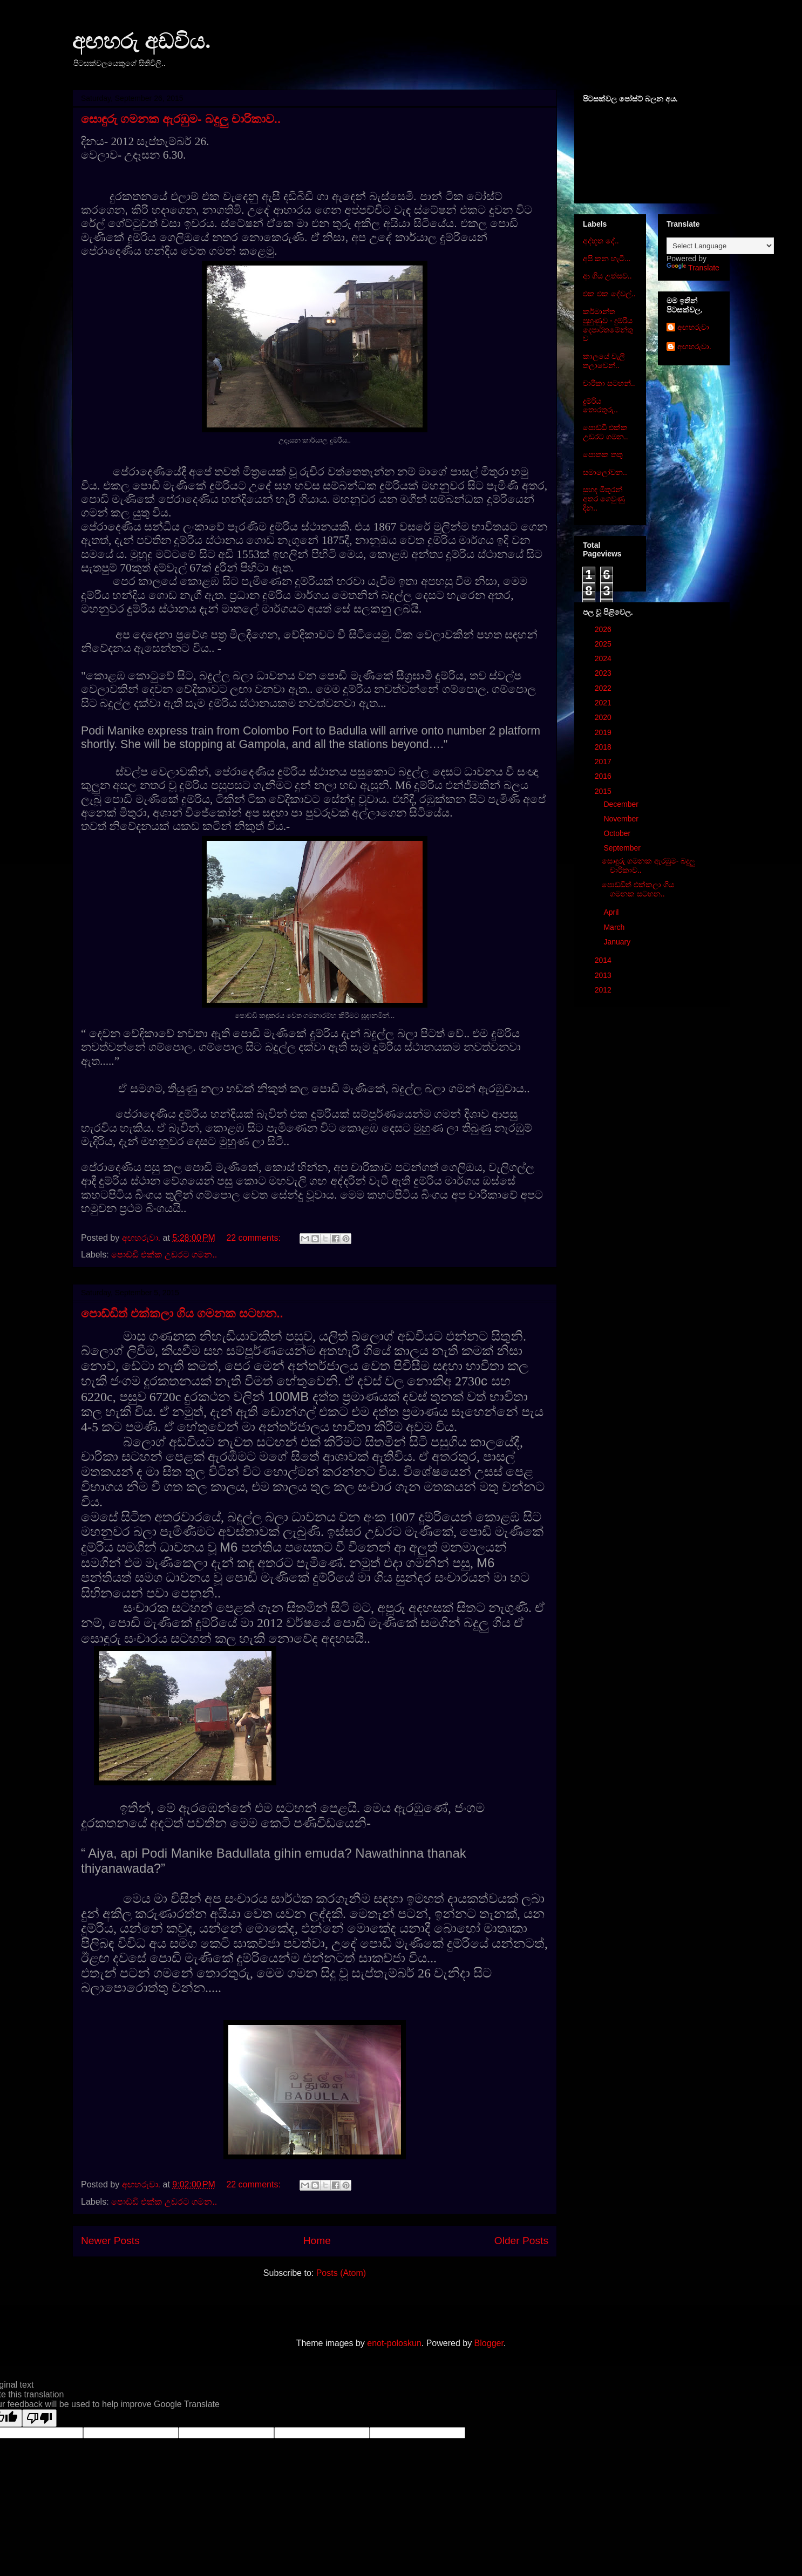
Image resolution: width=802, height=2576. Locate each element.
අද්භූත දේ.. (601, 240)
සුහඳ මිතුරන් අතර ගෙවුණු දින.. (604, 498)
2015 (604, 791)
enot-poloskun (394, 2343)
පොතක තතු (603, 454)
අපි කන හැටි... (606, 258)
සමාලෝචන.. (605, 472)
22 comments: (254, 1237)
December (621, 804)
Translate (693, 267)
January (618, 941)
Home (317, 2240)
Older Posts (521, 2240)
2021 (604, 702)
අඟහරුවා (693, 327)
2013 (604, 975)
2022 (604, 688)
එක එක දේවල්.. (609, 293)
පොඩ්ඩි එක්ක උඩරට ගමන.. (164, 1254)
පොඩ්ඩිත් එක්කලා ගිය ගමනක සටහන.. (182, 1313)
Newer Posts (110, 2240)
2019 (604, 732)
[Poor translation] (39, 2418)
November (621, 818)
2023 (604, 673)
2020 (604, 717)
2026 (604, 629)
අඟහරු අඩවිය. (141, 41)
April (612, 912)
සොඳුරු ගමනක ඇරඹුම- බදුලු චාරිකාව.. (181, 119)
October (618, 833)
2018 (604, 747)
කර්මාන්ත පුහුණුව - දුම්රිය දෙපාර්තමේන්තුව (608, 325)
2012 (604, 989)
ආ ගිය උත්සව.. (607, 275)
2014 (604, 960)
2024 (604, 658)
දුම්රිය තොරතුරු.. (600, 405)
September (622, 848)
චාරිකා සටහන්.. (609, 383)
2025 (604, 644)
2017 (604, 761)
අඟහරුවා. (694, 346)
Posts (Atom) (341, 2273)
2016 (604, 776)
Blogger (489, 2343)
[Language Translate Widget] (720, 245)
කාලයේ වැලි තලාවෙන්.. (604, 361)
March (615, 927)
